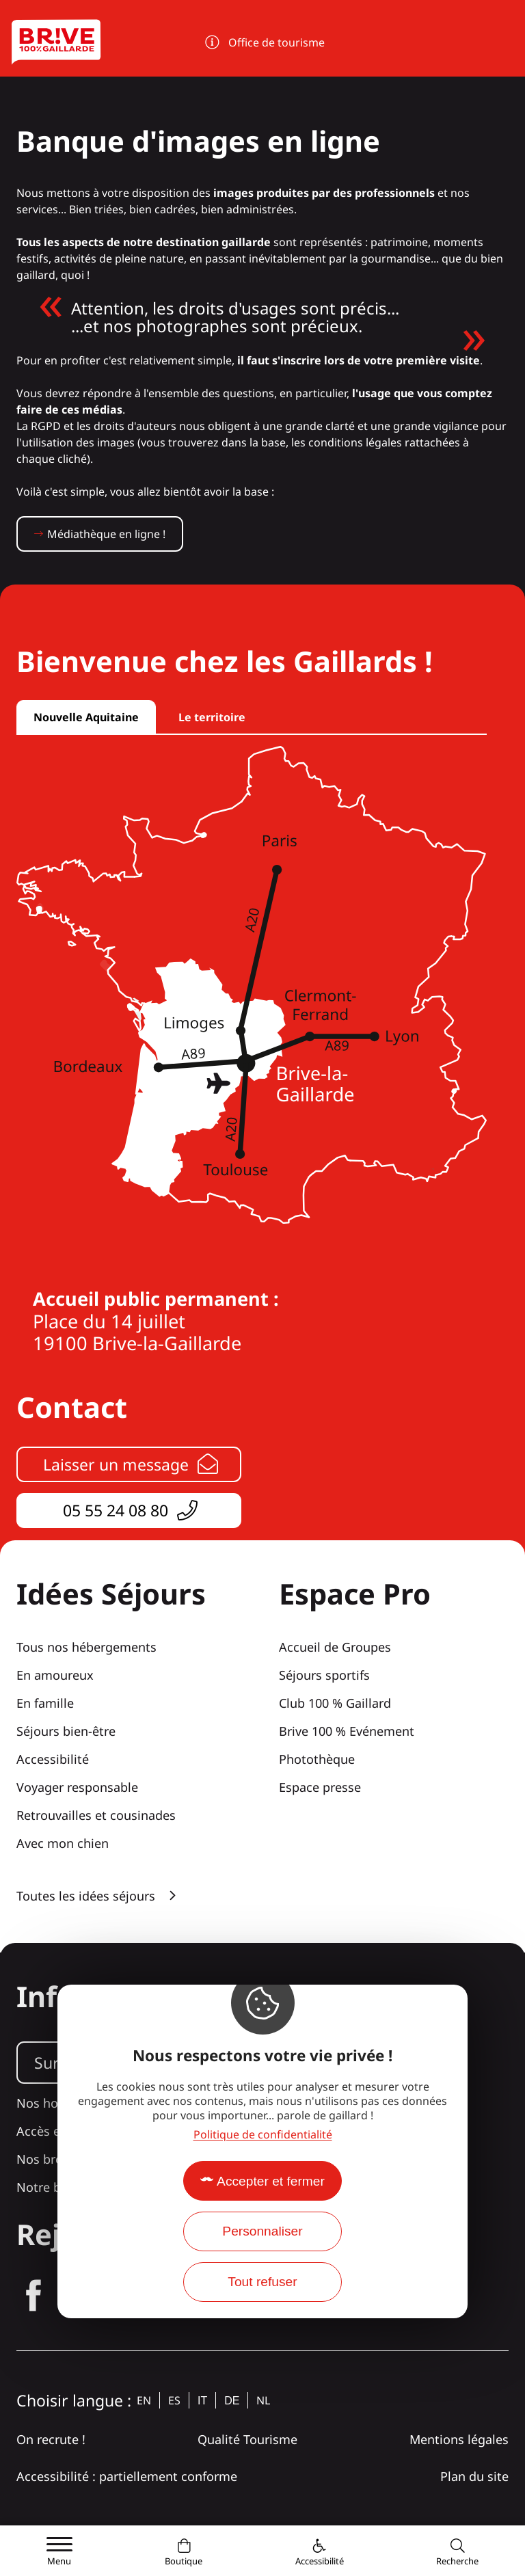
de (231, 2400)
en (144, 2400)
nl (263, 2400)
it (202, 2400)
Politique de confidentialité (262, 2134)
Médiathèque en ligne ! (106, 533)
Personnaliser (262, 2231)
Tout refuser (262, 2282)
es (174, 2400)
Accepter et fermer (271, 2181)
